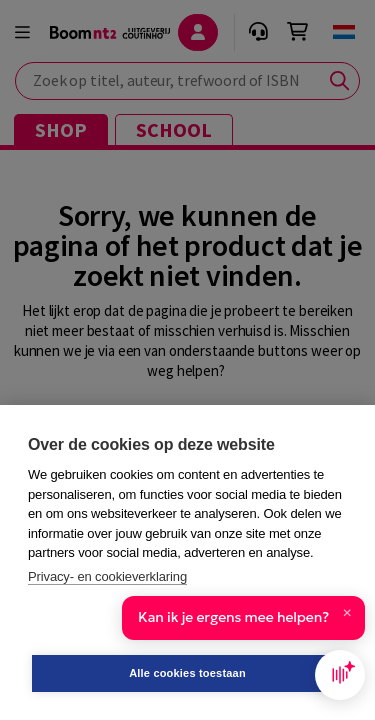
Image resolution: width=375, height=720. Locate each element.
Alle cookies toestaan (187, 673)
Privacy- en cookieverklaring (107, 576)
